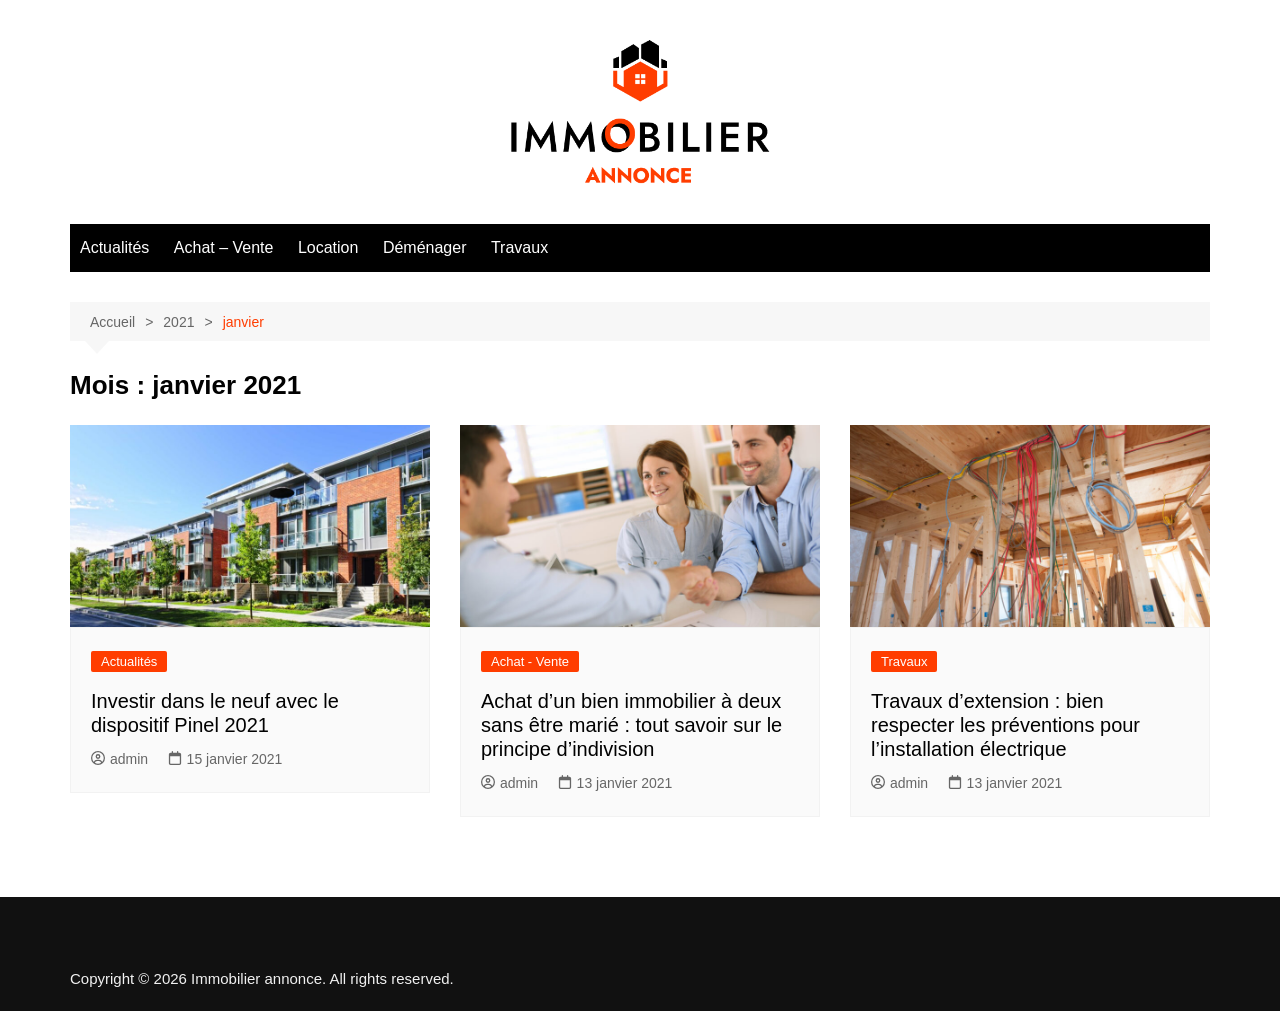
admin (119, 759)
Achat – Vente (224, 247)
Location (328, 247)
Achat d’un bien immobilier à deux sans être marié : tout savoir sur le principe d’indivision (631, 725)
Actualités (114, 247)
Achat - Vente (530, 661)
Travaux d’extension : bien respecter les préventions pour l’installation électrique (1005, 725)
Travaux (519, 247)
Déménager (425, 247)
